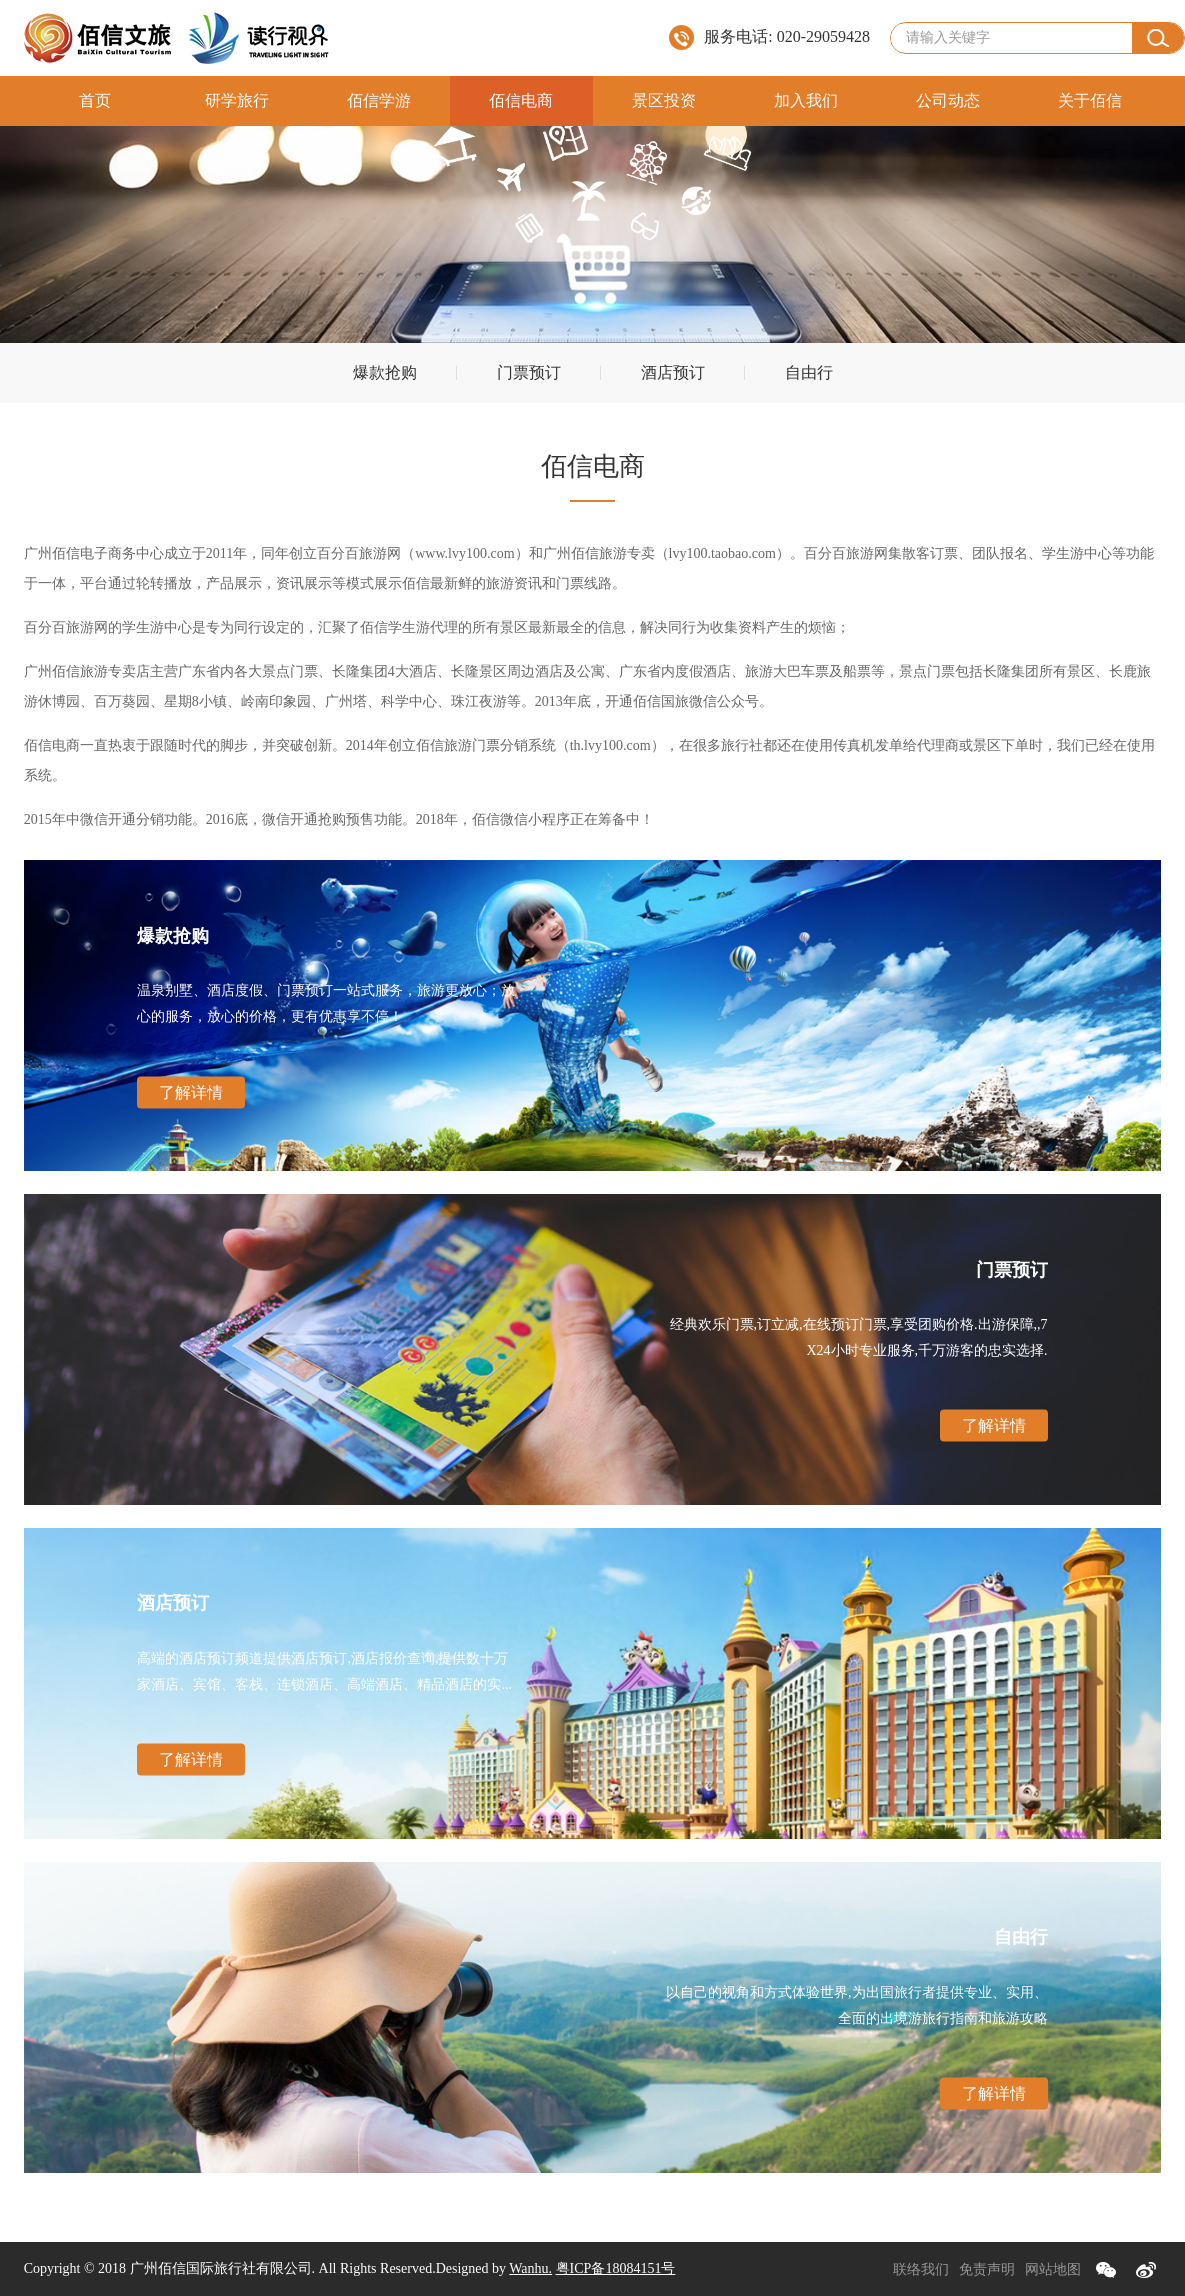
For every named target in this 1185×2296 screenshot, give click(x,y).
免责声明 (987, 2269)
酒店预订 (673, 372)
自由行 (809, 372)
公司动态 (948, 100)
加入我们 (806, 100)
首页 (95, 100)
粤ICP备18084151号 (616, 2268)
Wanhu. (530, 2268)
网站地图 (1053, 2269)
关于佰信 (1090, 100)
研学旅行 (237, 100)
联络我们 (921, 2269)
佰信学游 (379, 100)
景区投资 (664, 100)
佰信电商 (521, 100)
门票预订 (529, 372)
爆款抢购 (385, 372)
